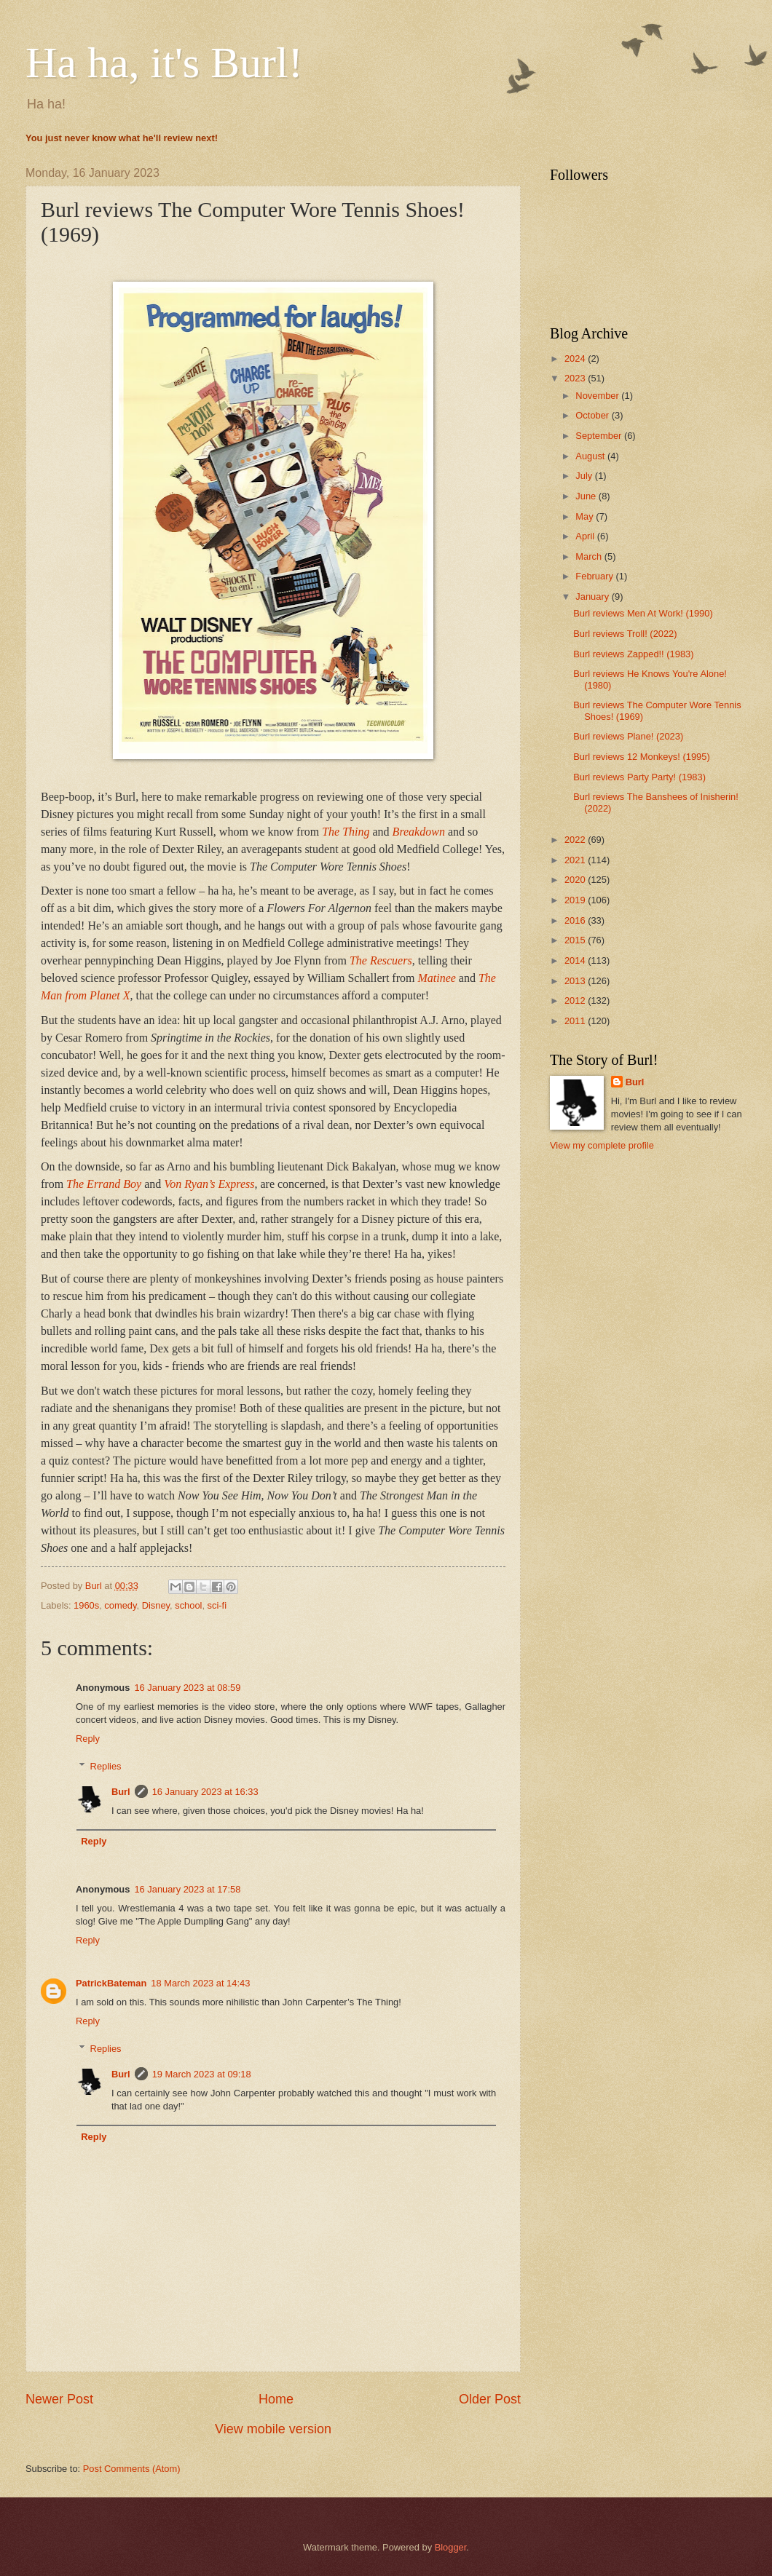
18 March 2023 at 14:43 (200, 1983)
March (589, 556)
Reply (88, 1738)
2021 (576, 860)
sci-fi (217, 1605)
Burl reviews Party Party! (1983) (639, 777)
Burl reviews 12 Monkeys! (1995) (641, 756)
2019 (576, 900)
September (599, 435)
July (584, 475)
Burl (120, 1791)
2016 (576, 920)
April (585, 536)
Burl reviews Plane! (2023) (628, 736)
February (595, 576)
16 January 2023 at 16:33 (205, 1791)
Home (276, 2399)
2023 (576, 378)
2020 (576, 879)
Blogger (451, 2547)
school (188, 1605)
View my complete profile (602, 1145)
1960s (86, 1605)
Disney (156, 1605)
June (587, 496)
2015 (576, 940)
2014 (576, 960)
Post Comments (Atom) (132, 2468)
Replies (106, 1766)
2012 (576, 1000)
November (598, 395)
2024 (576, 358)
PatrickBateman (111, 1983)
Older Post (490, 2399)
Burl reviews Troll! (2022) (625, 633)
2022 (576, 839)
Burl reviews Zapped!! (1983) (633, 654)
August (591, 456)
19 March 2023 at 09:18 (201, 2074)
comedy (120, 1605)
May (585, 516)
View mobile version (273, 2429)
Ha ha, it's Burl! (164, 63)
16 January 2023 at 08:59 (187, 1687)
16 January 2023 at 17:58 (187, 1889)
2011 (576, 1020)
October (593, 415)
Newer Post (59, 2399)
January (593, 596)
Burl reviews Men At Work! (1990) (643, 613)
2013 (576, 980)
